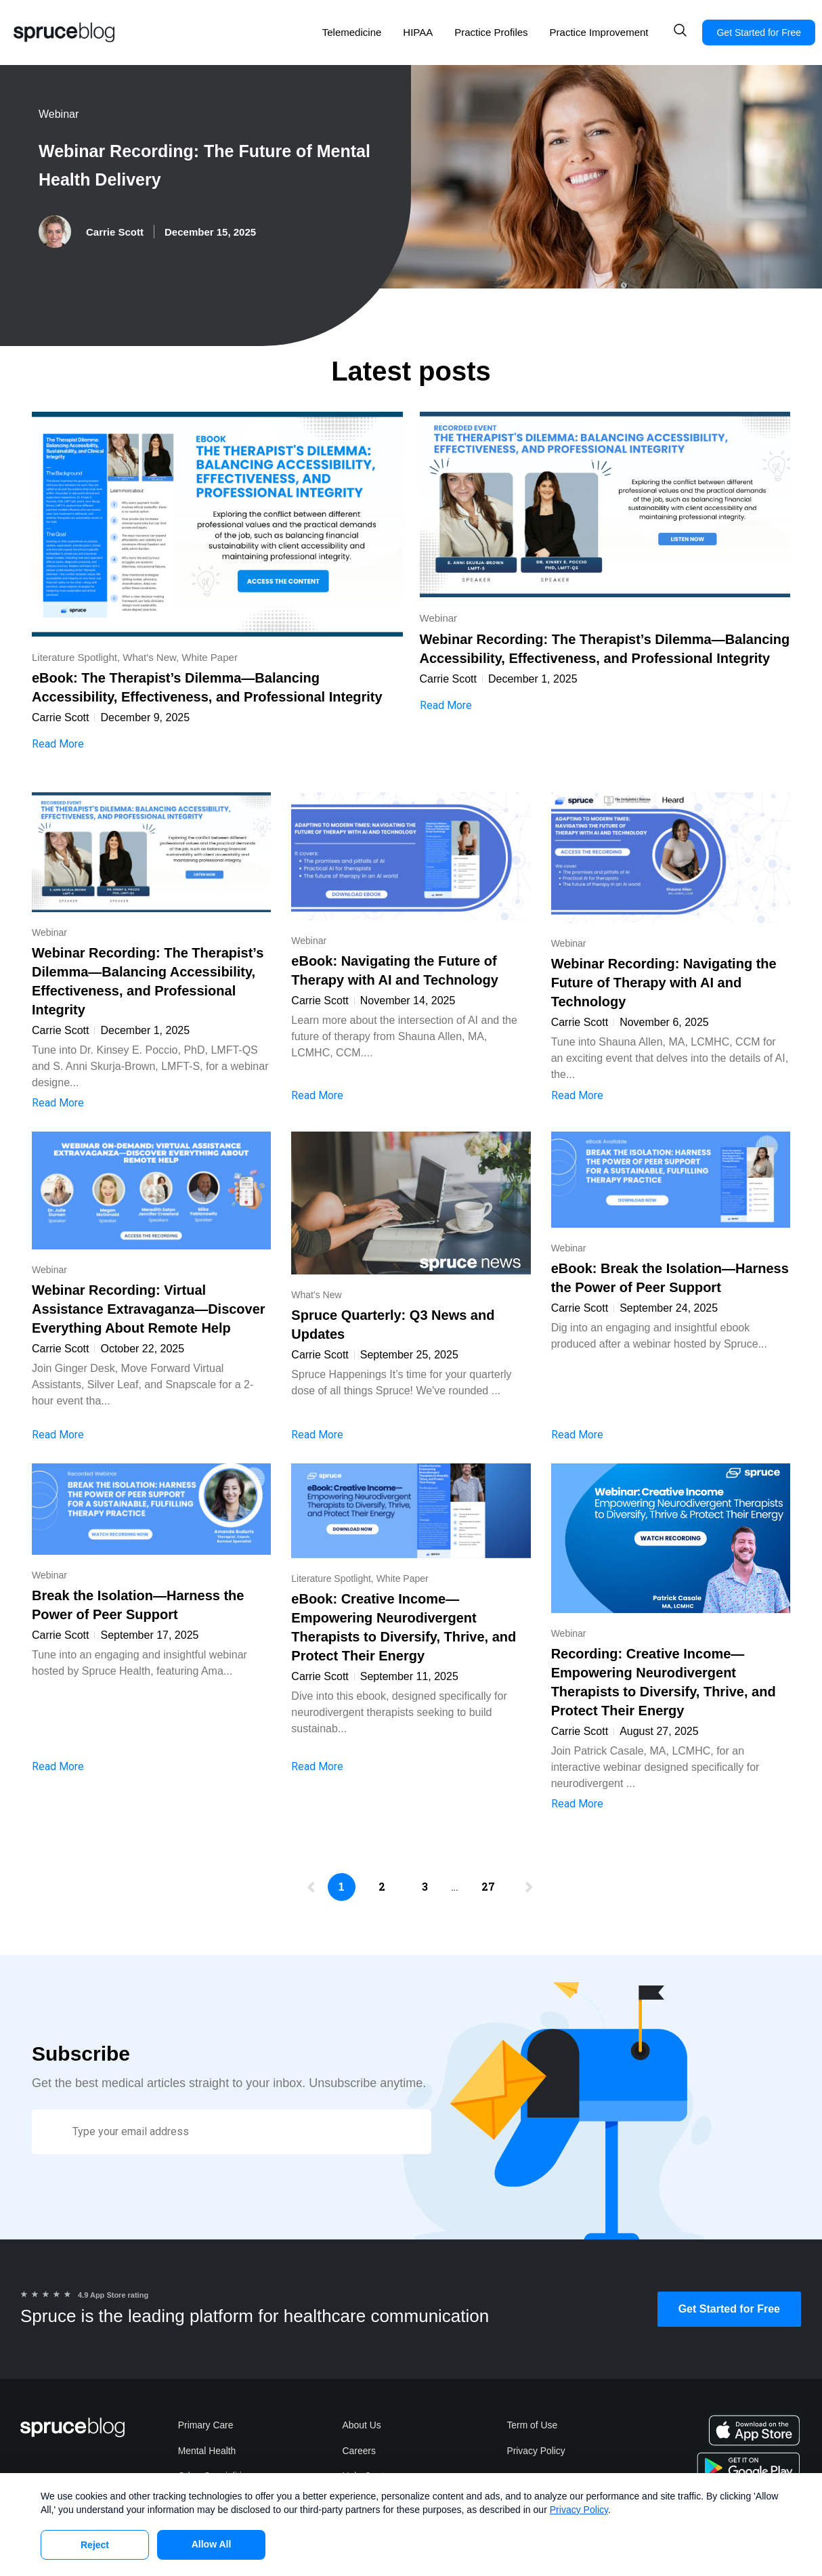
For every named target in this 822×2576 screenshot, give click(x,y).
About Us (362, 2425)
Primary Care (206, 2425)
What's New (149, 657)
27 (494, 1879)
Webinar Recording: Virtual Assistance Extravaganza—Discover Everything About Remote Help (148, 1309)
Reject (95, 2544)
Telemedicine (352, 32)
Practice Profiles (490, 32)
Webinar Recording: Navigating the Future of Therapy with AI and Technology (664, 982)
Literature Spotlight (74, 657)
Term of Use (531, 2425)
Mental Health (207, 2451)
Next (525, 1890)
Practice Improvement (599, 32)
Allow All (212, 2544)
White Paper (209, 657)
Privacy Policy (535, 2451)
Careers (359, 2451)
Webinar (59, 114)
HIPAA (418, 32)
